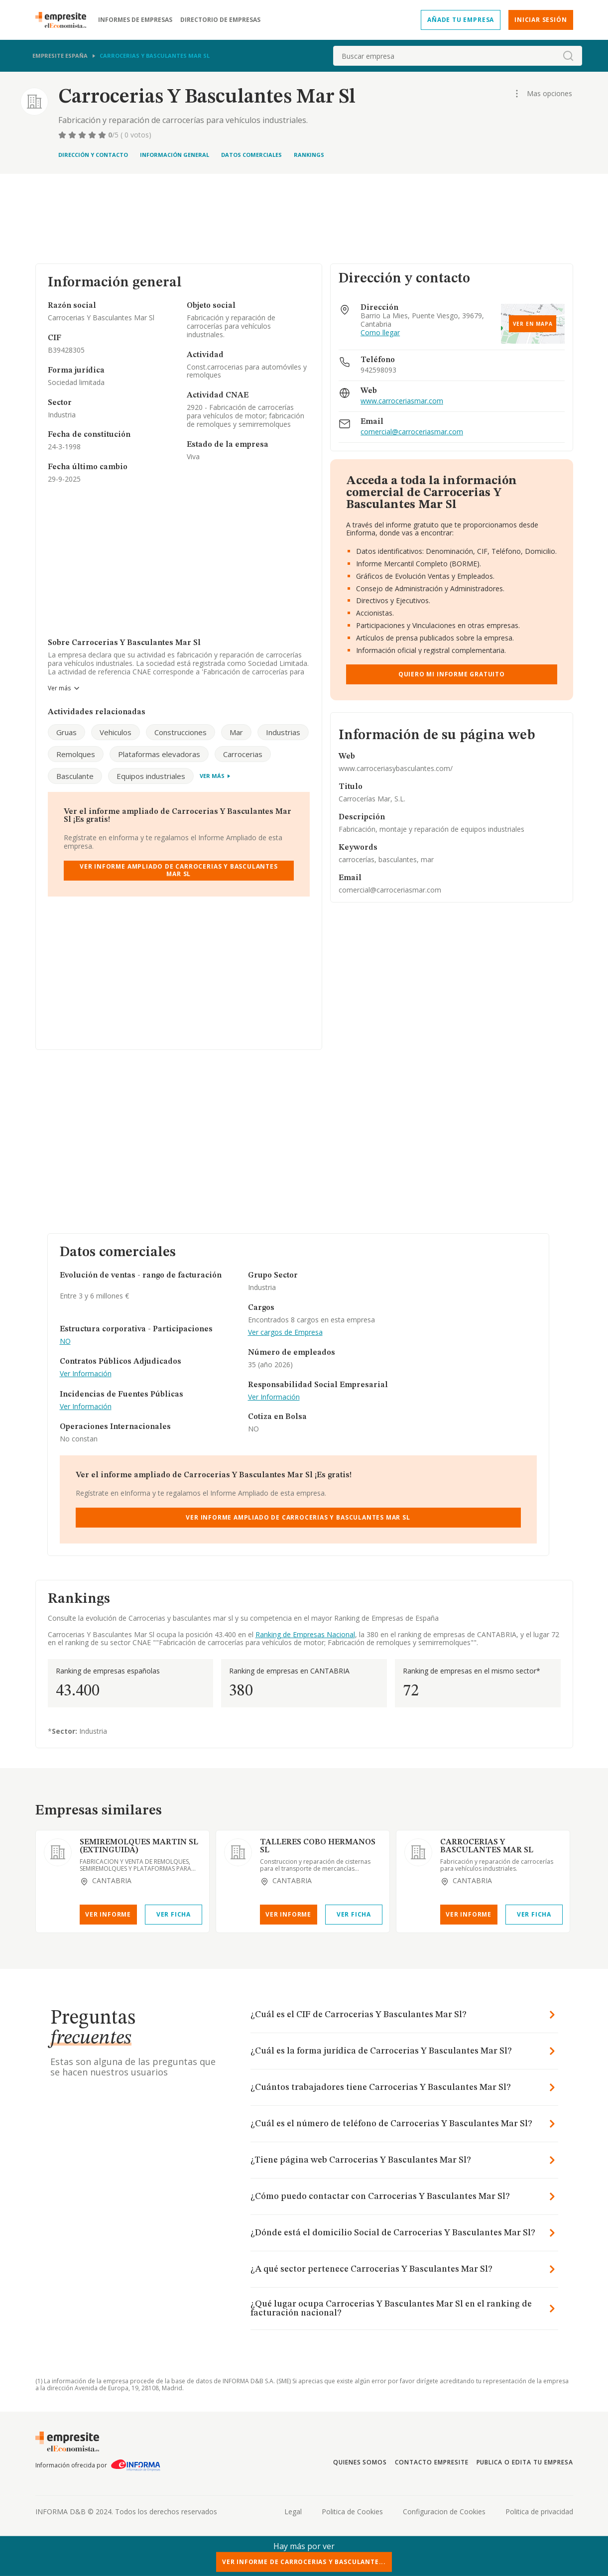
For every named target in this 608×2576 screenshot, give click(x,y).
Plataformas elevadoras (159, 754)
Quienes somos (360, 2462)
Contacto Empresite (431, 2462)
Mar (236, 732)
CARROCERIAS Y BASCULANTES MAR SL (486, 1846)
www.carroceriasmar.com (402, 401)
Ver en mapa (533, 323)
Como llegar (380, 333)
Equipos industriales (151, 776)
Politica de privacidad (539, 2511)
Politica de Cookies (352, 2511)
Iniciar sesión (540, 19)
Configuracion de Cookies (444, 2511)
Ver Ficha (173, 1914)
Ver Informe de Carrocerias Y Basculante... (304, 2562)
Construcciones (180, 732)
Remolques (75, 754)
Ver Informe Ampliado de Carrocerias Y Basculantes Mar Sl (179, 870)
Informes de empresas (135, 19)
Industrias (283, 732)
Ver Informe (108, 1914)
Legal (293, 2511)
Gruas (66, 732)
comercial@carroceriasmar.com (412, 432)
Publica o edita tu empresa (525, 2462)
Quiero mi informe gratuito (451, 674)
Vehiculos (115, 732)
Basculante (75, 776)
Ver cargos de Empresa (285, 1332)
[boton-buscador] (568, 56)
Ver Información (86, 1374)
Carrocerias (242, 754)
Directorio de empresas (220, 19)
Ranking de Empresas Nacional (305, 1634)
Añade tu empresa (460, 19)
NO (65, 1341)
